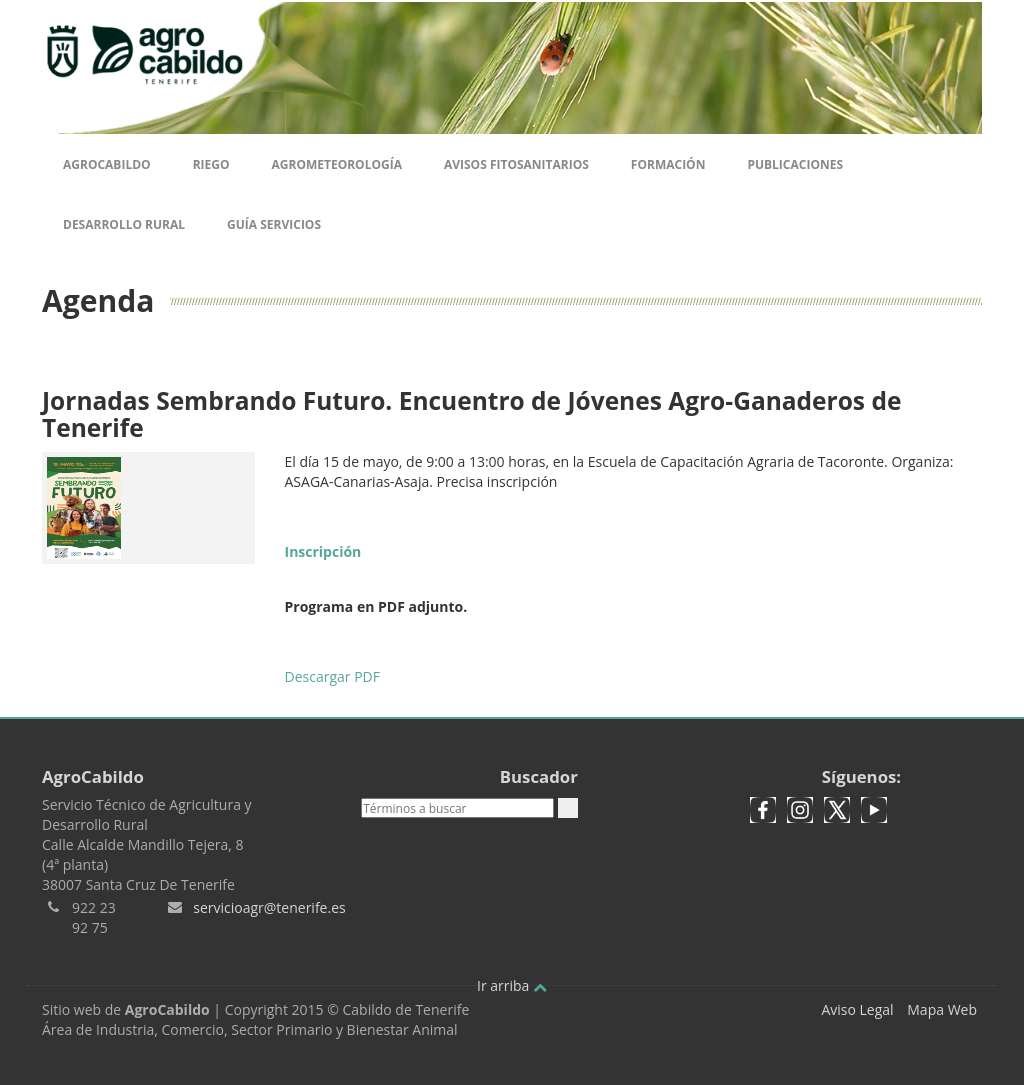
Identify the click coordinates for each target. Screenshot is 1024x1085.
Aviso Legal (857, 1009)
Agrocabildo (107, 164)
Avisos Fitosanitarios (516, 164)
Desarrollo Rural (124, 224)
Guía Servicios (274, 224)
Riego (211, 164)
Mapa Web (942, 1009)
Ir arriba (512, 985)
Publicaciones (795, 164)
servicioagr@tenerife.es (269, 907)
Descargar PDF (332, 676)
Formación (668, 164)
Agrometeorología (336, 164)
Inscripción (323, 551)
